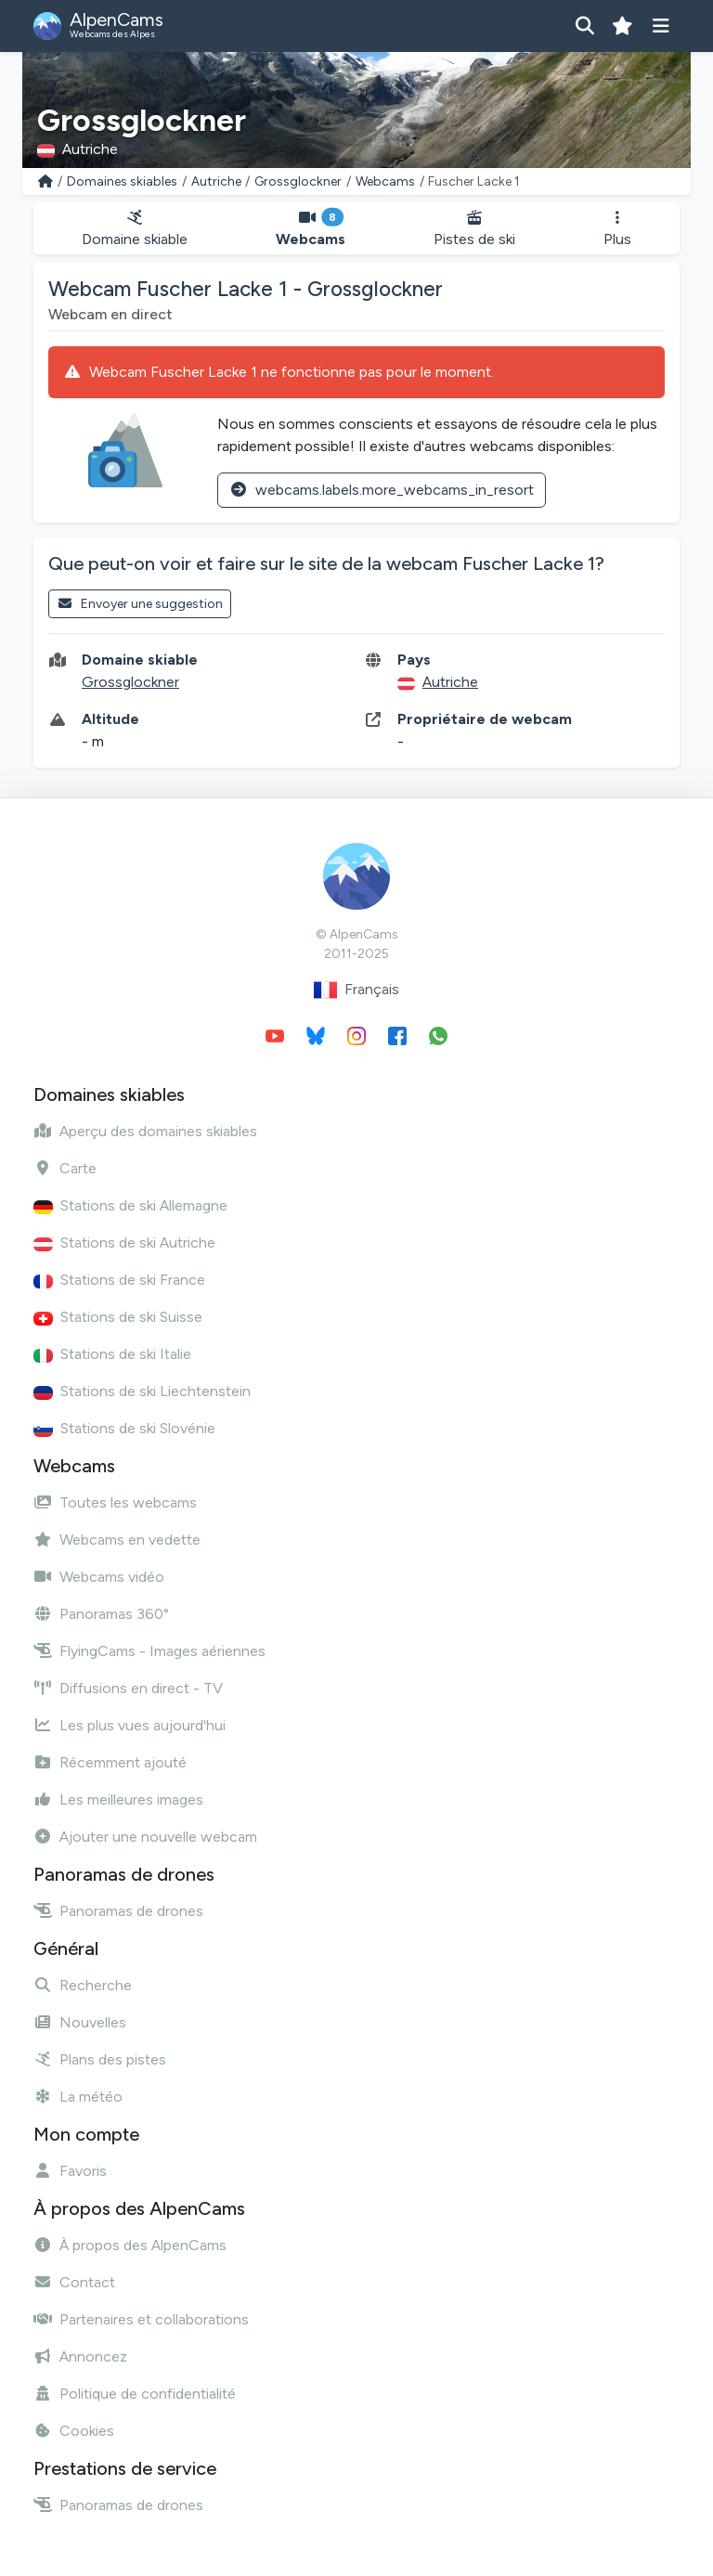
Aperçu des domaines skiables (145, 1131)
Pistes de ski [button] (475, 229)
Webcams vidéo (98, 1577)
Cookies (73, 2431)
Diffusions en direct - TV (128, 1688)
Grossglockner (298, 181)
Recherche (82, 1985)
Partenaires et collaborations (141, 2319)
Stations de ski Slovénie (124, 1428)
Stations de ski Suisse (117, 1317)
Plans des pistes (99, 2059)
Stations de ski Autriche (124, 1242)
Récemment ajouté (110, 1762)
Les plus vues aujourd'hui (129, 1725)
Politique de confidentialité (134, 2393)
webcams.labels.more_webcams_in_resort (381, 489)
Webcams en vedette (117, 1539)
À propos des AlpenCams (130, 2245)
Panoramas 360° (101, 1614)
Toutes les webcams (115, 1502)
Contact (74, 2282)
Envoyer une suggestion (140, 604)
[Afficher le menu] (661, 26)
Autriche (216, 181)
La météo (78, 2096)
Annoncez (80, 2356)
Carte (65, 1168)
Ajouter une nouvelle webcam (145, 1836)
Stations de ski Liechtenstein (142, 1391)
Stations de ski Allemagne (130, 1205)
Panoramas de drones (118, 1911)
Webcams (385, 181)
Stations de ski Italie (112, 1354)
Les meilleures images (118, 1799)
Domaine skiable (135, 229)
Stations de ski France (119, 1279)
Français (356, 990)
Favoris (70, 2171)
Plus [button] (617, 229)
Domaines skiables (122, 181)
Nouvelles (79, 2022)
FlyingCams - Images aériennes (149, 1651)
